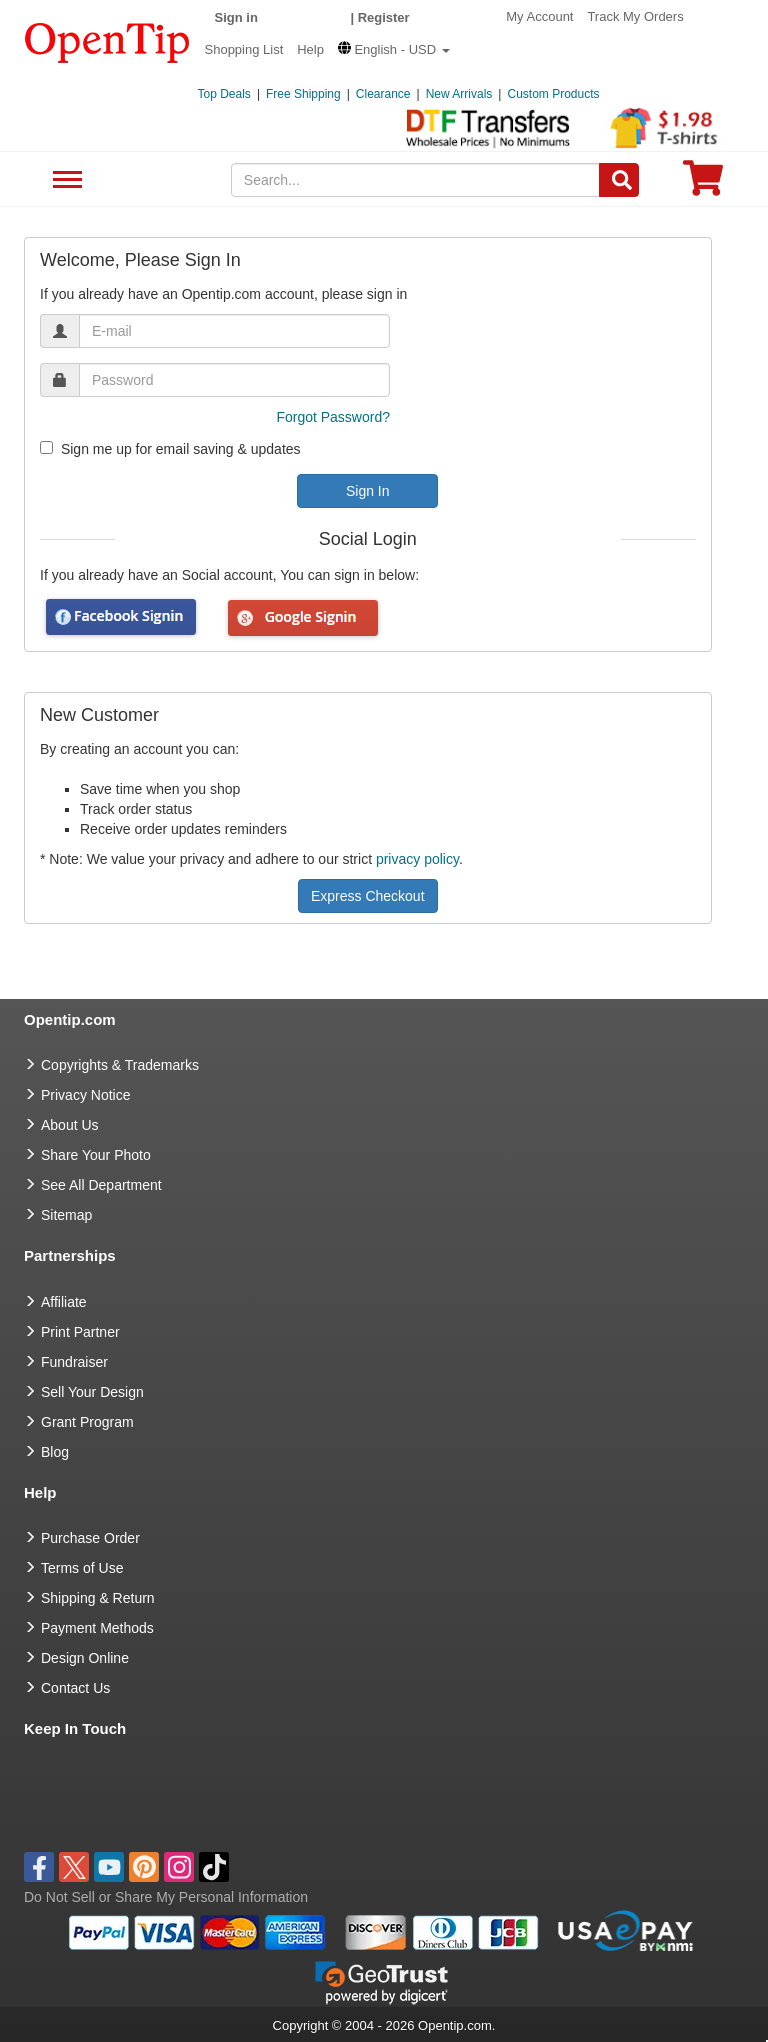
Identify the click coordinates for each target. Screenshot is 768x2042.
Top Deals (224, 94)
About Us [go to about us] (70, 1125)
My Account (539, 16)
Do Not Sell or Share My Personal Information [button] (166, 1897)
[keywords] (416, 180)
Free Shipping (303, 94)
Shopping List (244, 49)
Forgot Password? (333, 417)
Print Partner (80, 1332)
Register (384, 17)
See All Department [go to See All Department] (101, 1185)
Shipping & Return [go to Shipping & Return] (98, 1598)
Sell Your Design (92, 1392)
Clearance (383, 94)
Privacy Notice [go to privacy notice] (85, 1095)
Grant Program (87, 1422)
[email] (234, 331)
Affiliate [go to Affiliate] (64, 1302)
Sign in (236, 17)
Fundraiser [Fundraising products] (74, 1362)
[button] (394, 49)
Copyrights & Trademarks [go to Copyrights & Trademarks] (120, 1065)
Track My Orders (635, 16)
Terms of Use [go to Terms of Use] (82, 1568)
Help (310, 49)
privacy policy (417, 859)
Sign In (368, 491)
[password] (234, 380)
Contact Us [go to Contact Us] (75, 1688)
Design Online (85, 1658)
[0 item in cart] (703, 184)
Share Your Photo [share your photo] (96, 1155)
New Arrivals (459, 94)
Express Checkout (368, 896)
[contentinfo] (107, 41)
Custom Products (553, 94)
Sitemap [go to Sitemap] (66, 1215)
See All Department (64, 180)
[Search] (619, 180)
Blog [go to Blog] (55, 1452)
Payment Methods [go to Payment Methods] (97, 1628)
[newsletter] (46, 447)
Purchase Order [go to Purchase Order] (90, 1538)
